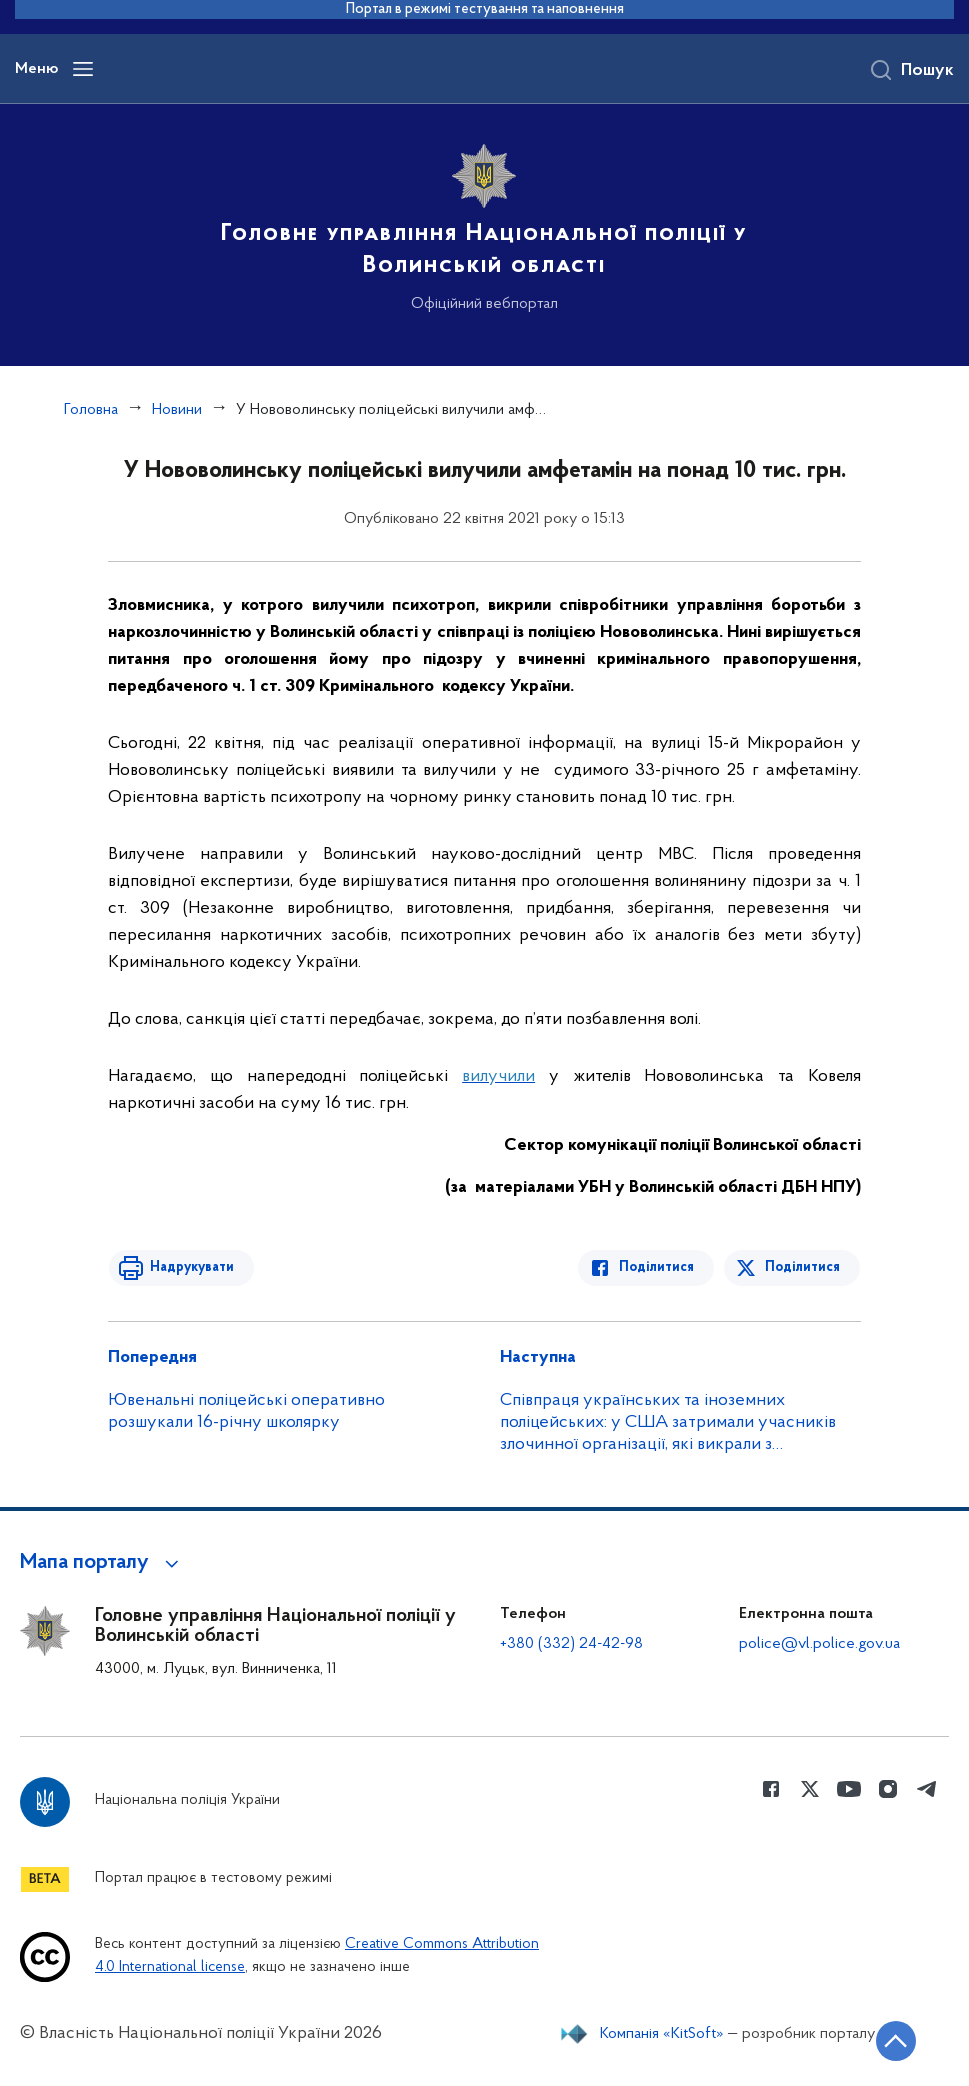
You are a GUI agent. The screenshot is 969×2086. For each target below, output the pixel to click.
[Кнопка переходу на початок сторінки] (894, 2041)
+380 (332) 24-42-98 (571, 1644)
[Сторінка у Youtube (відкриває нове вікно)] (849, 1789)
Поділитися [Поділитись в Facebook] (658, 1267)
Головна (91, 410)
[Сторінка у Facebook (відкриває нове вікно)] (771, 1789)
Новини (177, 410)
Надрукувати (190, 1267)
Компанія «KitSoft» (662, 2034)
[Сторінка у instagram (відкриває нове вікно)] (888, 1789)
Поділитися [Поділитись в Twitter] (803, 1267)
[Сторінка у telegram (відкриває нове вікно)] (927, 1789)
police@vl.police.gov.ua (819, 1644)
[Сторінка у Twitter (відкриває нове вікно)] (810, 1789)
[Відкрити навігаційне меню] (83, 69)
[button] (102, 1563)
